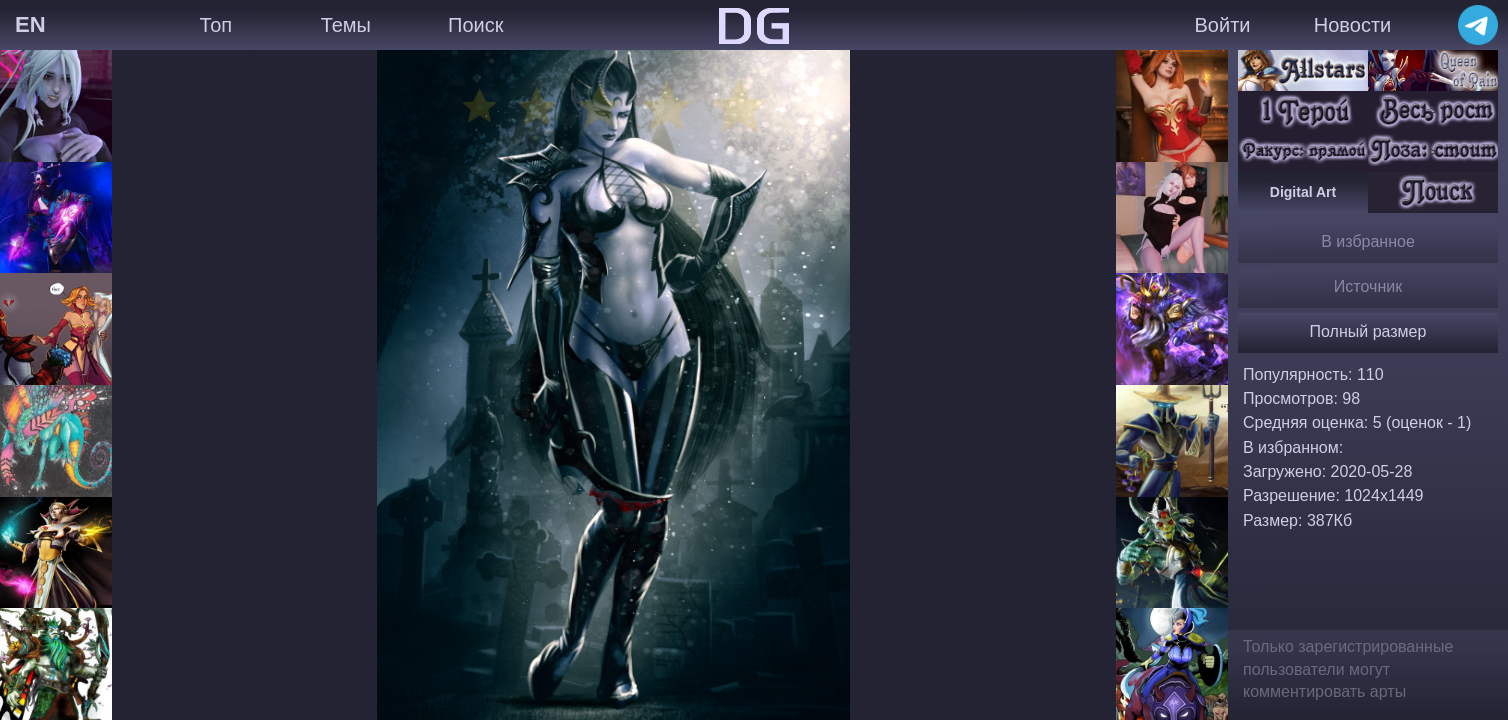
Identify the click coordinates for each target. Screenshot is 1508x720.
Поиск (475, 25)
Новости (1352, 25)
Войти (1223, 25)
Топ (215, 25)
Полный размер (1368, 331)
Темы (346, 25)
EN (30, 24)
